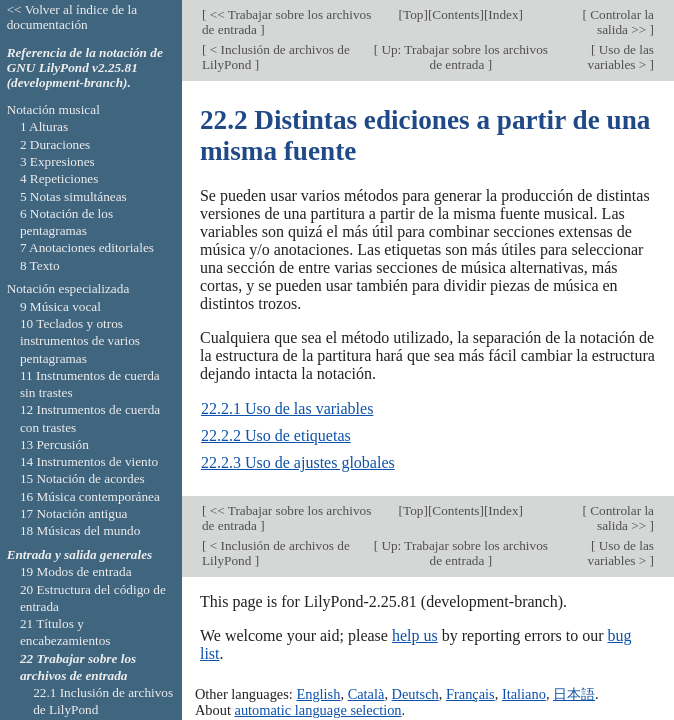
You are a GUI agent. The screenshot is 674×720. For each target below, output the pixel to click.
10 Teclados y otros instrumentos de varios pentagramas (80, 341)
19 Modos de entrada (76, 571)
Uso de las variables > (621, 57)
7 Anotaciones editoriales (87, 247)
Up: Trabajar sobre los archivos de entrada (463, 57)
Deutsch (415, 694)
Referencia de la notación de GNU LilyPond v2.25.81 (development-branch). (85, 67)
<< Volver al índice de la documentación (72, 17)
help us (415, 635)
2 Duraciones (55, 144)
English (318, 694)
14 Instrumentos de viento (89, 461)
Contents (455, 14)
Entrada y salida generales (80, 554)
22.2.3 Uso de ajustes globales (298, 462)
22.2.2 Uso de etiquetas (276, 435)
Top (413, 14)
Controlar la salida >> (620, 22)
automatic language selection (318, 710)
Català (366, 694)
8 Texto (40, 265)
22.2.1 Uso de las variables (287, 408)
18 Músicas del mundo (80, 530)
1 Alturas (44, 126)
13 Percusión (54, 444)
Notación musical (53, 109)
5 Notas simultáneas (73, 196)
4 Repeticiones (59, 178)
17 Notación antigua (74, 513)
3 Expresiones (57, 161)
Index (503, 14)
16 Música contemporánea (90, 496)
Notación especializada (68, 288)
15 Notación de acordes (82, 478)
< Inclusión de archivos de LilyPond (276, 57)
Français (470, 694)
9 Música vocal (60, 306)
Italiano (524, 694)
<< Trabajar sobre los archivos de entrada (286, 22)
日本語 (574, 694)
